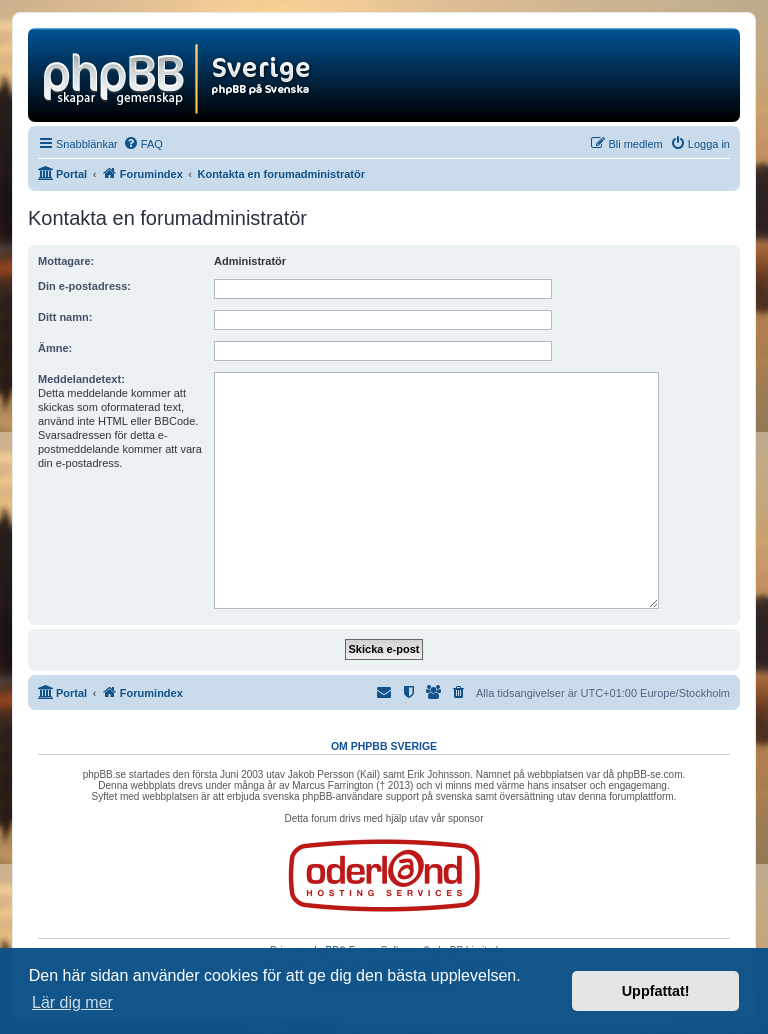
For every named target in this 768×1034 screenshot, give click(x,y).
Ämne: (55, 348)
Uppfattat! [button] (656, 991)
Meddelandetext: (81, 379)
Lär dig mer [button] (72, 1002)
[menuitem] (143, 144)
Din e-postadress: (84, 286)
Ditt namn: (65, 317)
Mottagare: (66, 261)
